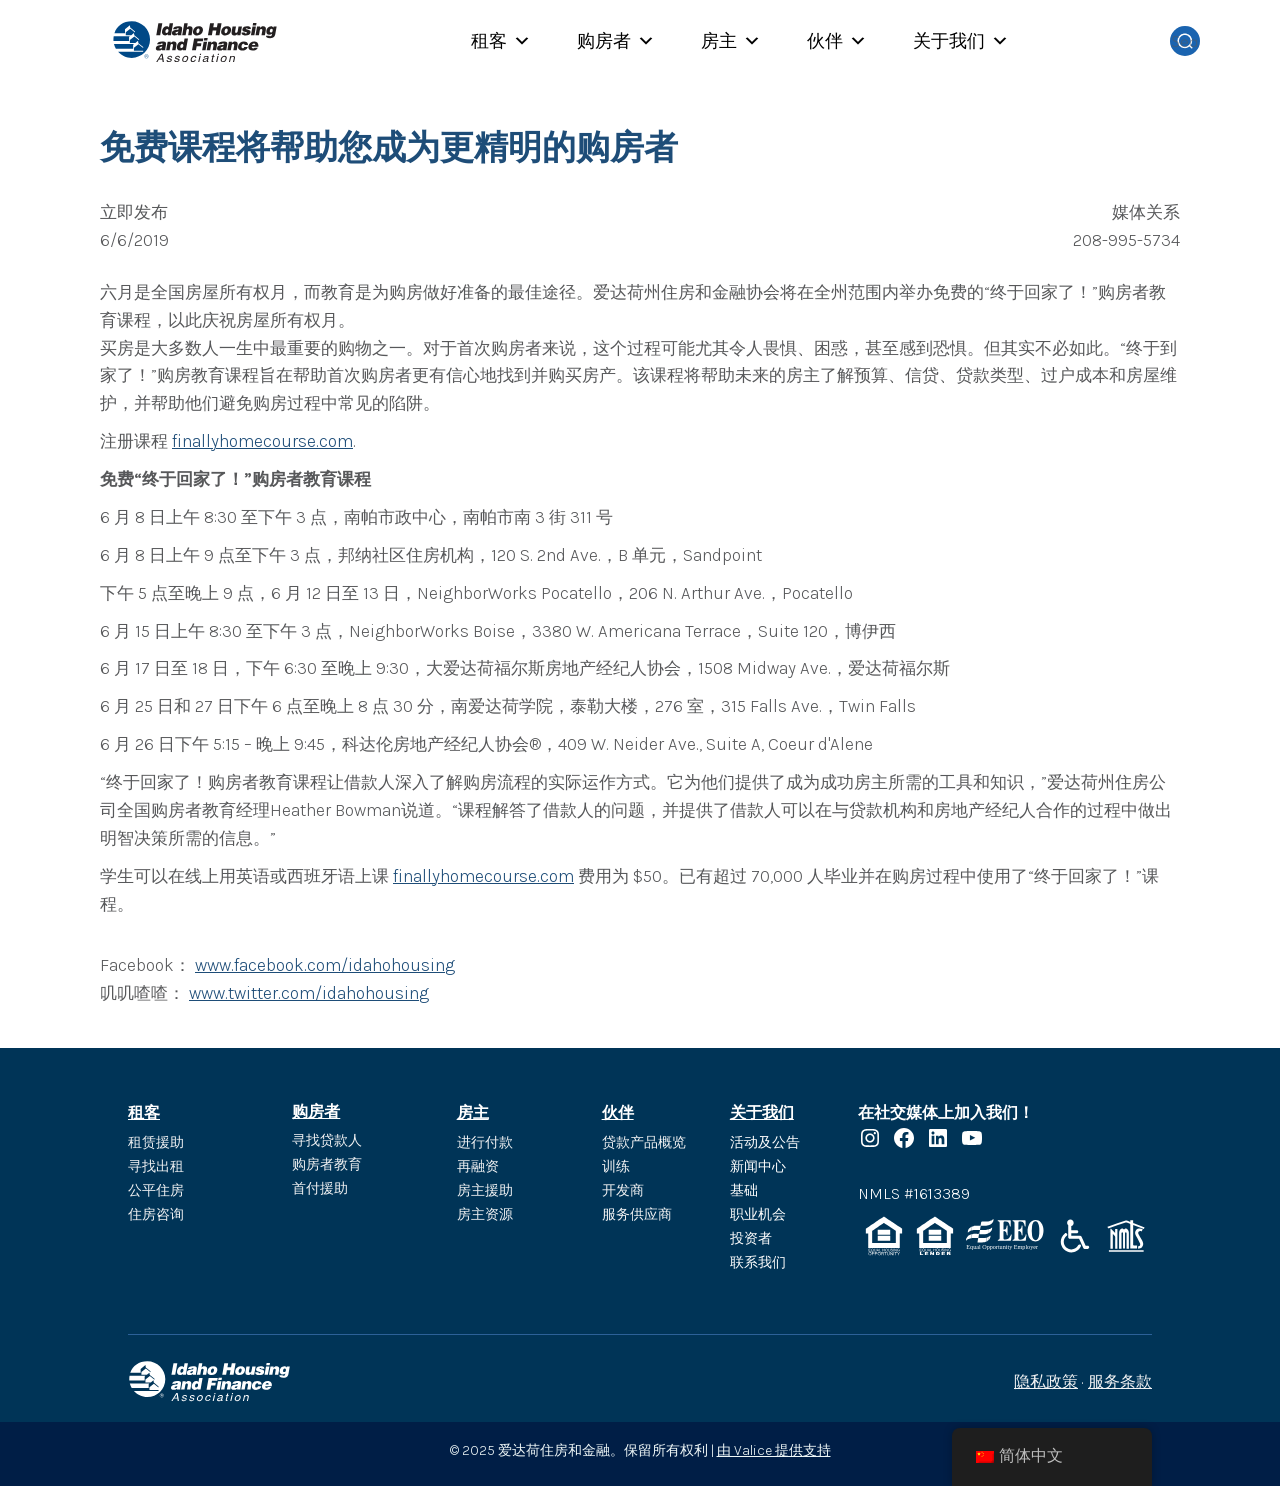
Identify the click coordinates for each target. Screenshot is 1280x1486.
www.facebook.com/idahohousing (325, 965)
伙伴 (837, 41)
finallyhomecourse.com (262, 441)
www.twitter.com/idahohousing (309, 993)
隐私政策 (1046, 1381)
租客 (501, 41)
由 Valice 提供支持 (774, 1450)
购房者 (616, 41)
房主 (731, 41)
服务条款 (1120, 1381)
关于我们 (961, 41)
